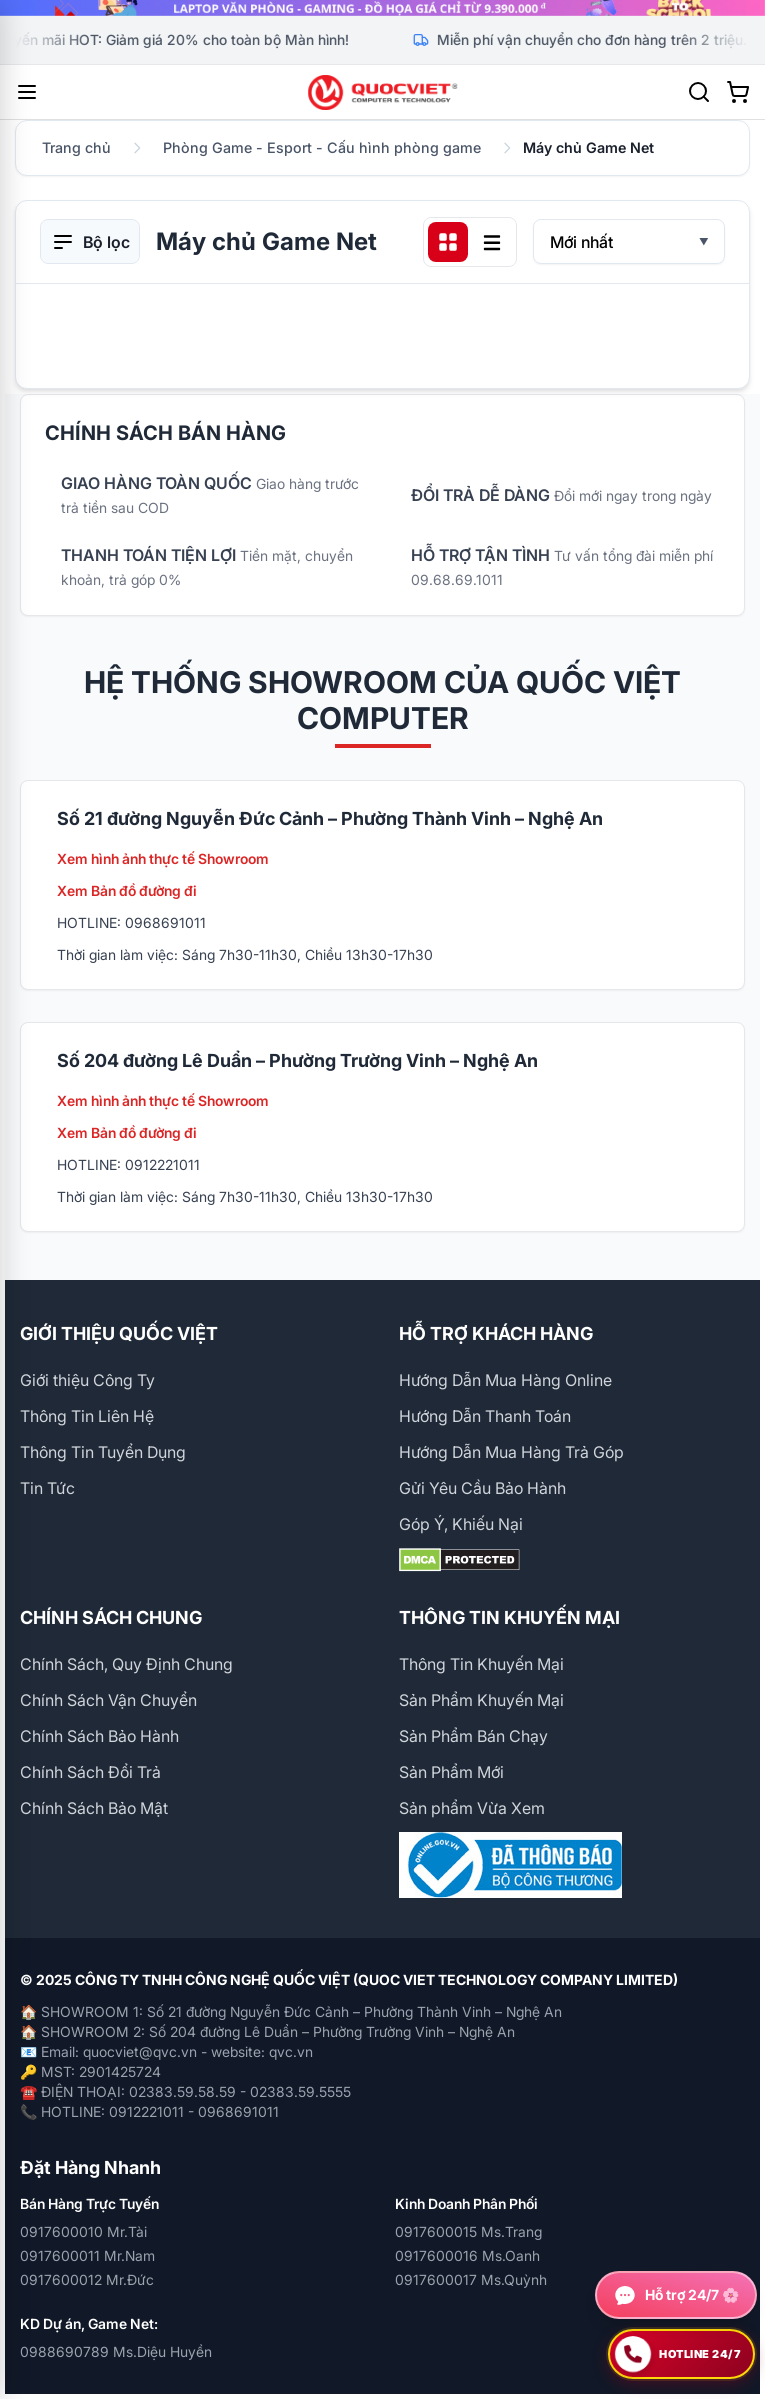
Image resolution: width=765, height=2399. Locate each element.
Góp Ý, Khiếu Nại (461, 1524)
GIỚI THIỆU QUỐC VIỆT (119, 1333)
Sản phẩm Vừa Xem (472, 1808)
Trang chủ (76, 147)
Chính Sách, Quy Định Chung (126, 1664)
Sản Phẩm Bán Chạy (473, 1736)
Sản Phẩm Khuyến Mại (481, 1700)
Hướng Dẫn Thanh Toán (485, 1416)
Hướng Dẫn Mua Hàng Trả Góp (511, 1452)
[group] (382, 8)
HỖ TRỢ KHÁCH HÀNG (496, 1333)
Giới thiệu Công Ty (87, 1380)
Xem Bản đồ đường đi (127, 890)
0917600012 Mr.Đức (87, 2279)
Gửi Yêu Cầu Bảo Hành (482, 1488)
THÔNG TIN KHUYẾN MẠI (509, 1617)
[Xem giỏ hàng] (738, 92)
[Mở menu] (27, 92)
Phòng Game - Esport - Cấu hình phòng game (322, 147)
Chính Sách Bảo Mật (94, 1808)
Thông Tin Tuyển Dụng (103, 1452)
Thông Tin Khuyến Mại (481, 1664)
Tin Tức (47, 1488)
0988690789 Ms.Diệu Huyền (116, 2351)
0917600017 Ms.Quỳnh (471, 2279)
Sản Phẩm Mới (451, 1772)
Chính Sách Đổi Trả (90, 1772)
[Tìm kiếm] (699, 92)
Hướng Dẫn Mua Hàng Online (505, 1380)
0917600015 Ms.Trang (468, 2231)
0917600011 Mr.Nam (87, 2255)
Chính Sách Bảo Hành (99, 1736)
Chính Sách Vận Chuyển (108, 1700)
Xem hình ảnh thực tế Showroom (163, 858)
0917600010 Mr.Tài (83, 2231)
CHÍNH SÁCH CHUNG (111, 1617)
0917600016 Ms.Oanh (467, 2255)
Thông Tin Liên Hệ (87, 1416)
